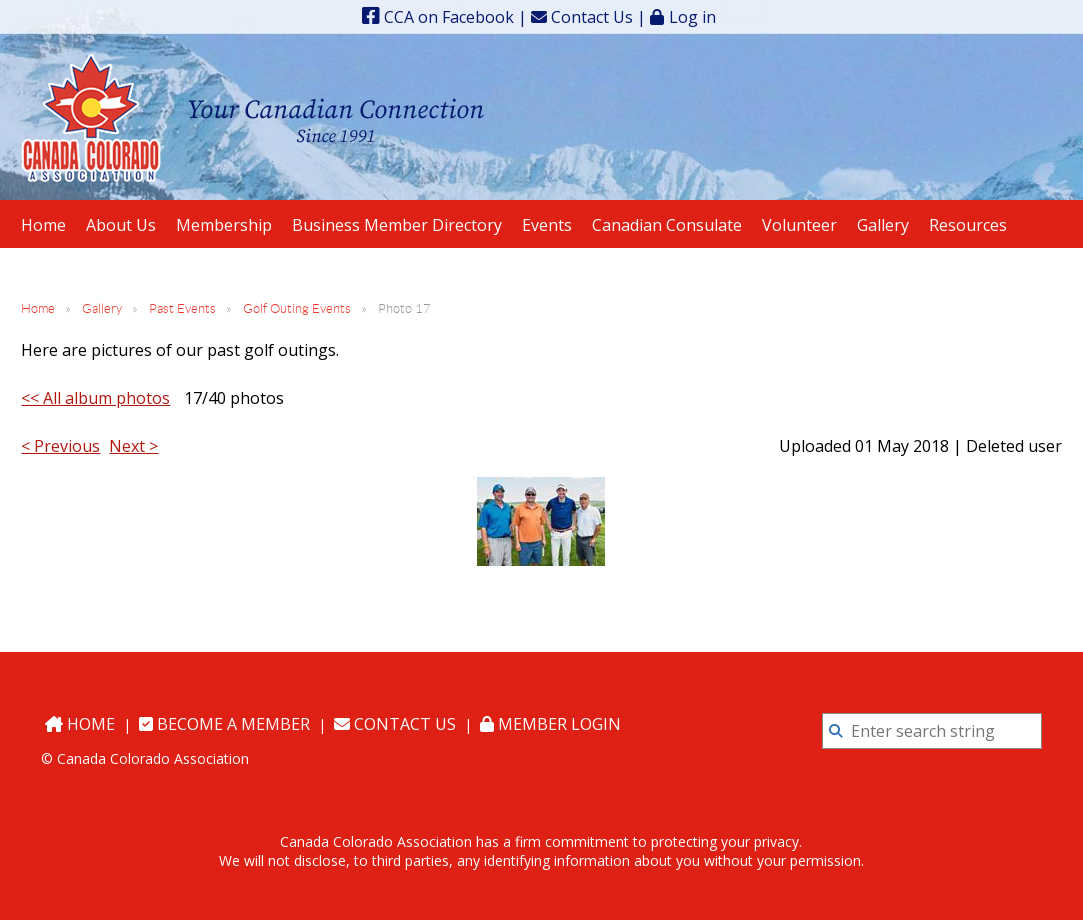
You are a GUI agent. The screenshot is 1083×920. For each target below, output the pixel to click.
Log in (692, 16)
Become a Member (224, 724)
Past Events (182, 308)
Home (38, 308)
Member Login (550, 724)
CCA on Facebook (438, 17)
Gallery (102, 308)
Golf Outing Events (297, 308)
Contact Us (582, 17)
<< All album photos (95, 398)
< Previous (60, 446)
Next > (133, 446)
